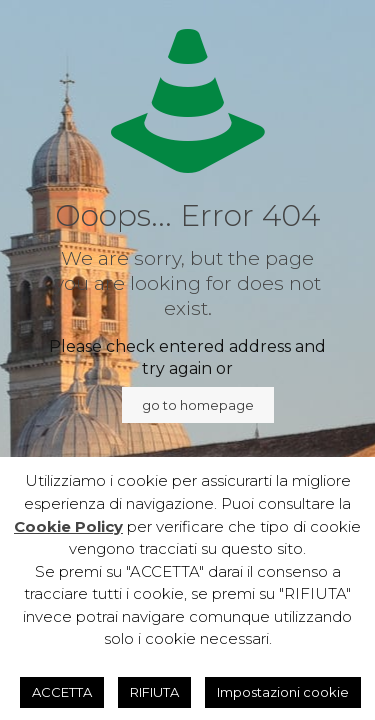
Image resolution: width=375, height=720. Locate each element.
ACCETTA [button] (62, 692)
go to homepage (198, 405)
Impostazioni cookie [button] (283, 692)
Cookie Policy (68, 526)
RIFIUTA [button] (154, 692)
